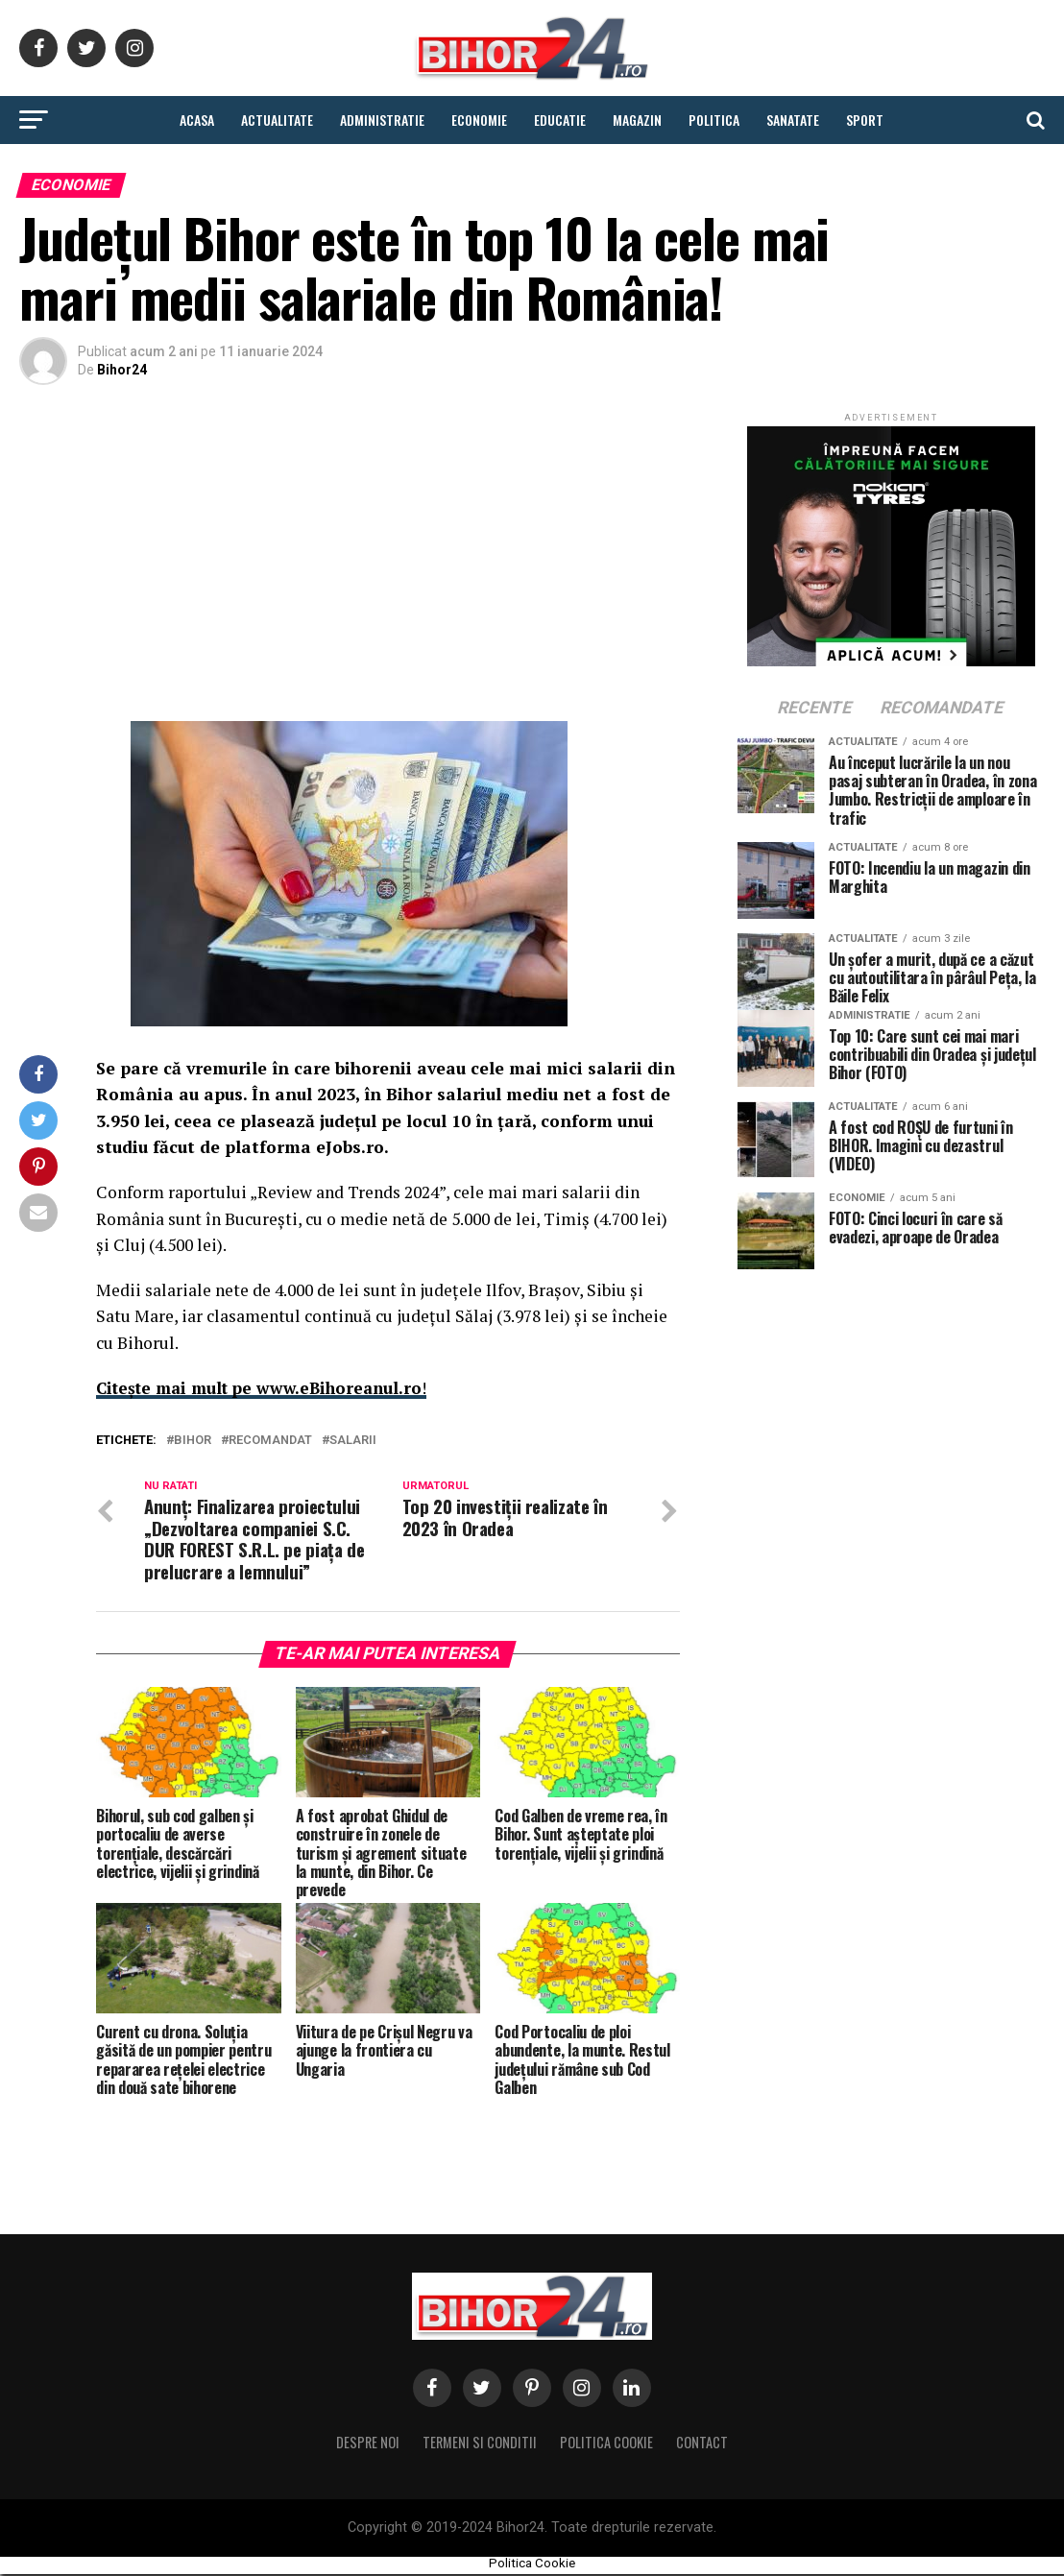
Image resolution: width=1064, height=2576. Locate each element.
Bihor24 (122, 369)
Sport (864, 119)
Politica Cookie (606, 2444)
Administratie (382, 119)
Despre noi (367, 2444)
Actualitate (277, 119)
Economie (479, 119)
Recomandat (270, 1440)
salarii (352, 1440)
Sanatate (792, 119)
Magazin (637, 119)
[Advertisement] (349, 557)
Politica (714, 119)
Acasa (197, 119)
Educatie (560, 119)
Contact (702, 2444)
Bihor (192, 1440)
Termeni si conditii (480, 2444)
